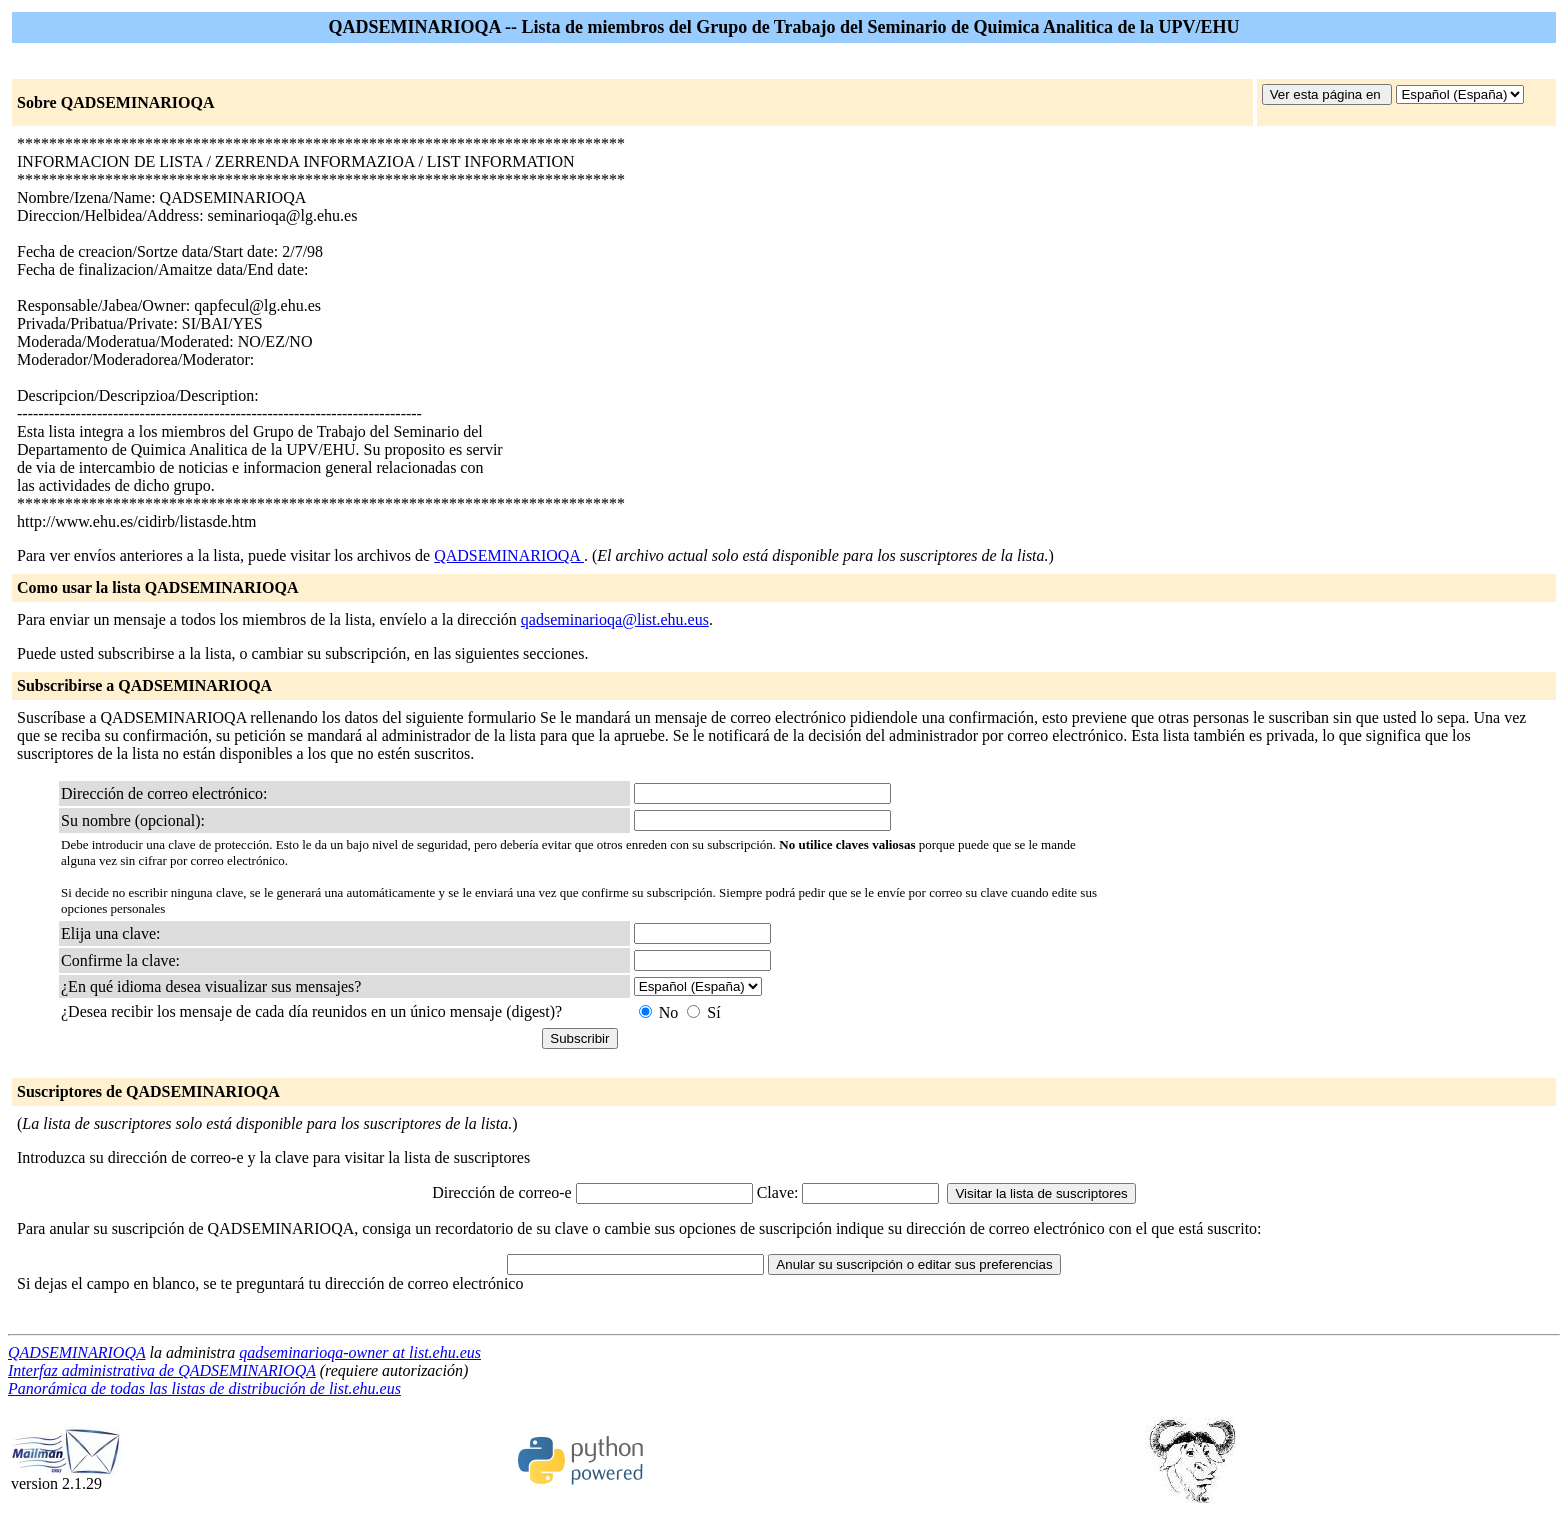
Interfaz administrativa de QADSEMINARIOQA (162, 1370)
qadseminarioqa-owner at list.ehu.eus (360, 1352)
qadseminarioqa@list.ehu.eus (615, 619)
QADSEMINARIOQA (509, 555)
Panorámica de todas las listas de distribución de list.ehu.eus (204, 1388)
